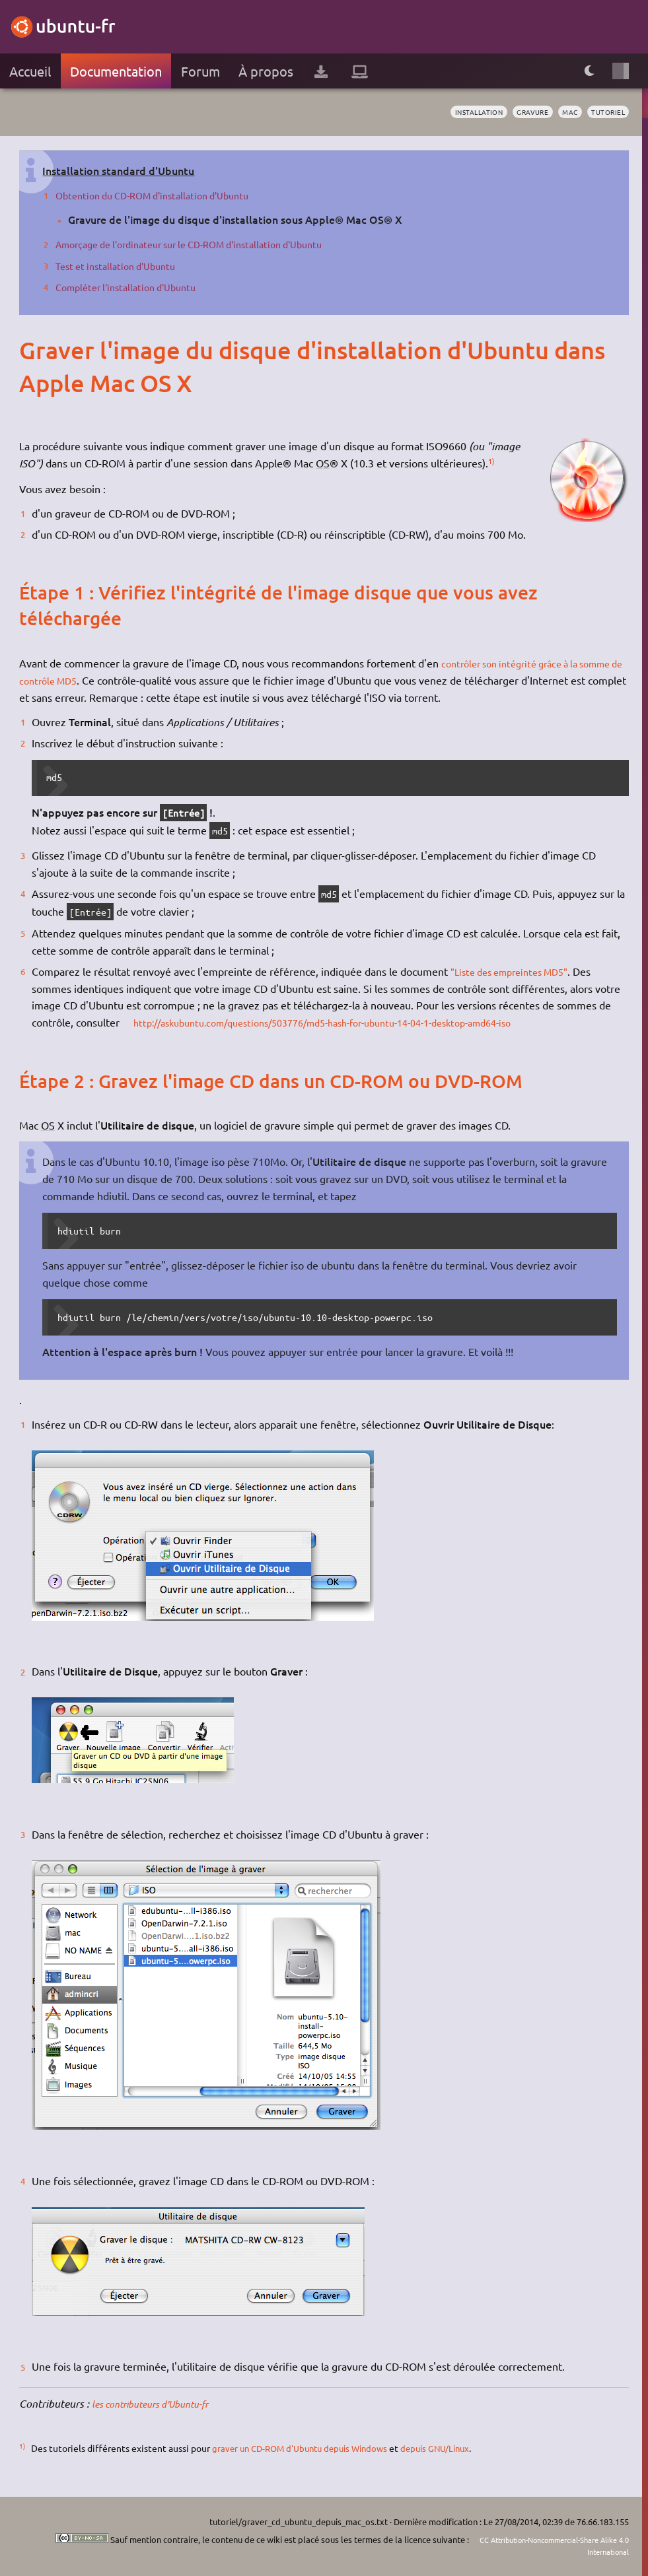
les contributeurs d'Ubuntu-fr (159, 2403)
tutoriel (606, 112)
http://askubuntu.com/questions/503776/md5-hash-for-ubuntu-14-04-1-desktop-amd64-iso (348, 1022)
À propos (265, 71)
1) (491, 461)
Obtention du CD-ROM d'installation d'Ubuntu (163, 194)
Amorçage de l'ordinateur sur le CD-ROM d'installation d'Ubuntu (206, 243)
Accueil (30, 71)
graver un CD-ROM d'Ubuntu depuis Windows (306, 2448)
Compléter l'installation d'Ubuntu (133, 286)
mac (564, 112)
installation (464, 112)
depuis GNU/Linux (450, 2448)
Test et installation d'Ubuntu (121, 265)
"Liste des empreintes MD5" (516, 971)
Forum (200, 71)
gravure (523, 112)
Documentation (116, 71)
